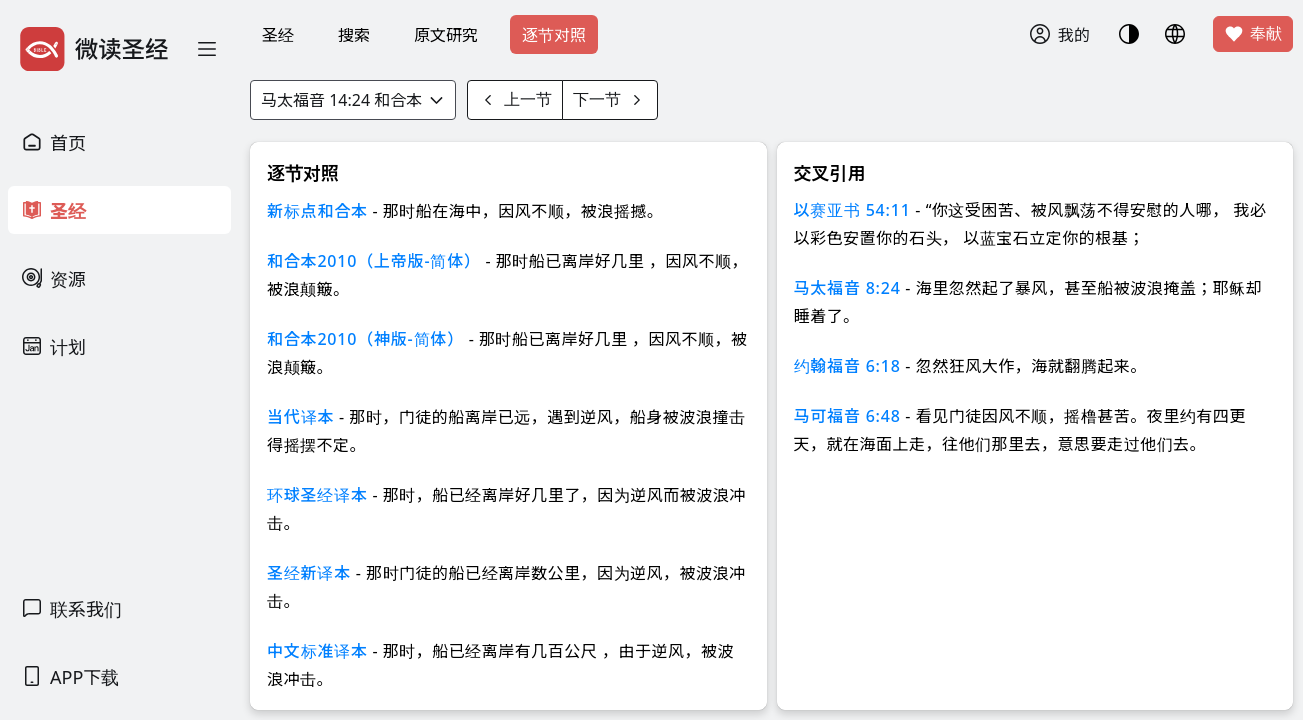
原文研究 (446, 35)
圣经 (278, 35)
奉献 (1253, 34)
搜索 (354, 35)
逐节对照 (554, 35)
